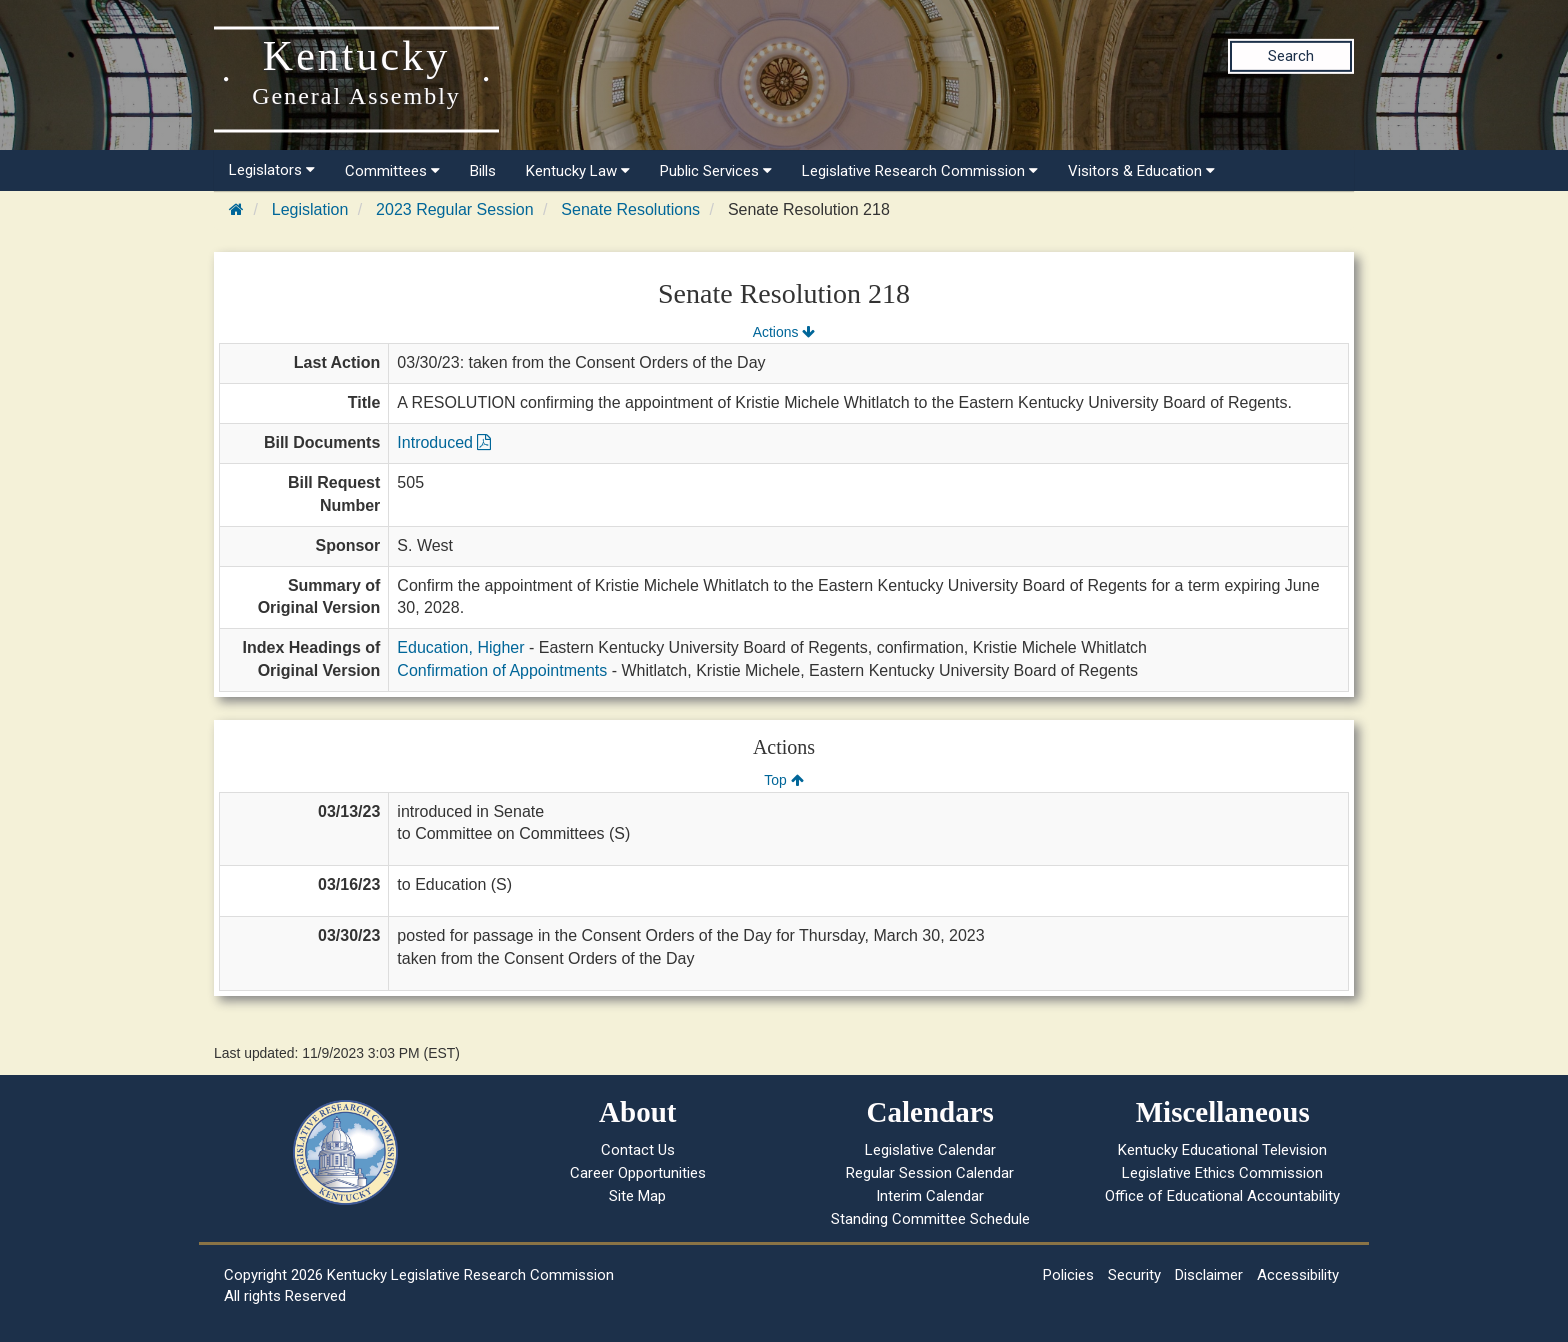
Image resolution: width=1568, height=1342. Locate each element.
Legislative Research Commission (920, 171)
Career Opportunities (638, 1173)
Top (783, 780)
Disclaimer (1209, 1275)
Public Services (716, 171)
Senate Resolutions (630, 209)
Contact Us (638, 1150)
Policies (1068, 1275)
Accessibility (1298, 1275)
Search (1291, 56)
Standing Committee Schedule (930, 1219)
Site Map (637, 1196)
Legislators (272, 170)
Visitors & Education (1141, 171)
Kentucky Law (578, 171)
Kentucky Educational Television (1222, 1150)
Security (1134, 1275)
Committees (392, 171)
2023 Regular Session (454, 209)
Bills (483, 171)
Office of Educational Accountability (1222, 1196)
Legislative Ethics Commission (1222, 1173)
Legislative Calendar (930, 1150)
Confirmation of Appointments (502, 670)
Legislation (310, 209)
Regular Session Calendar (930, 1173)
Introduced (444, 442)
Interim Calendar (930, 1196)
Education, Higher (460, 647)
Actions (784, 332)
